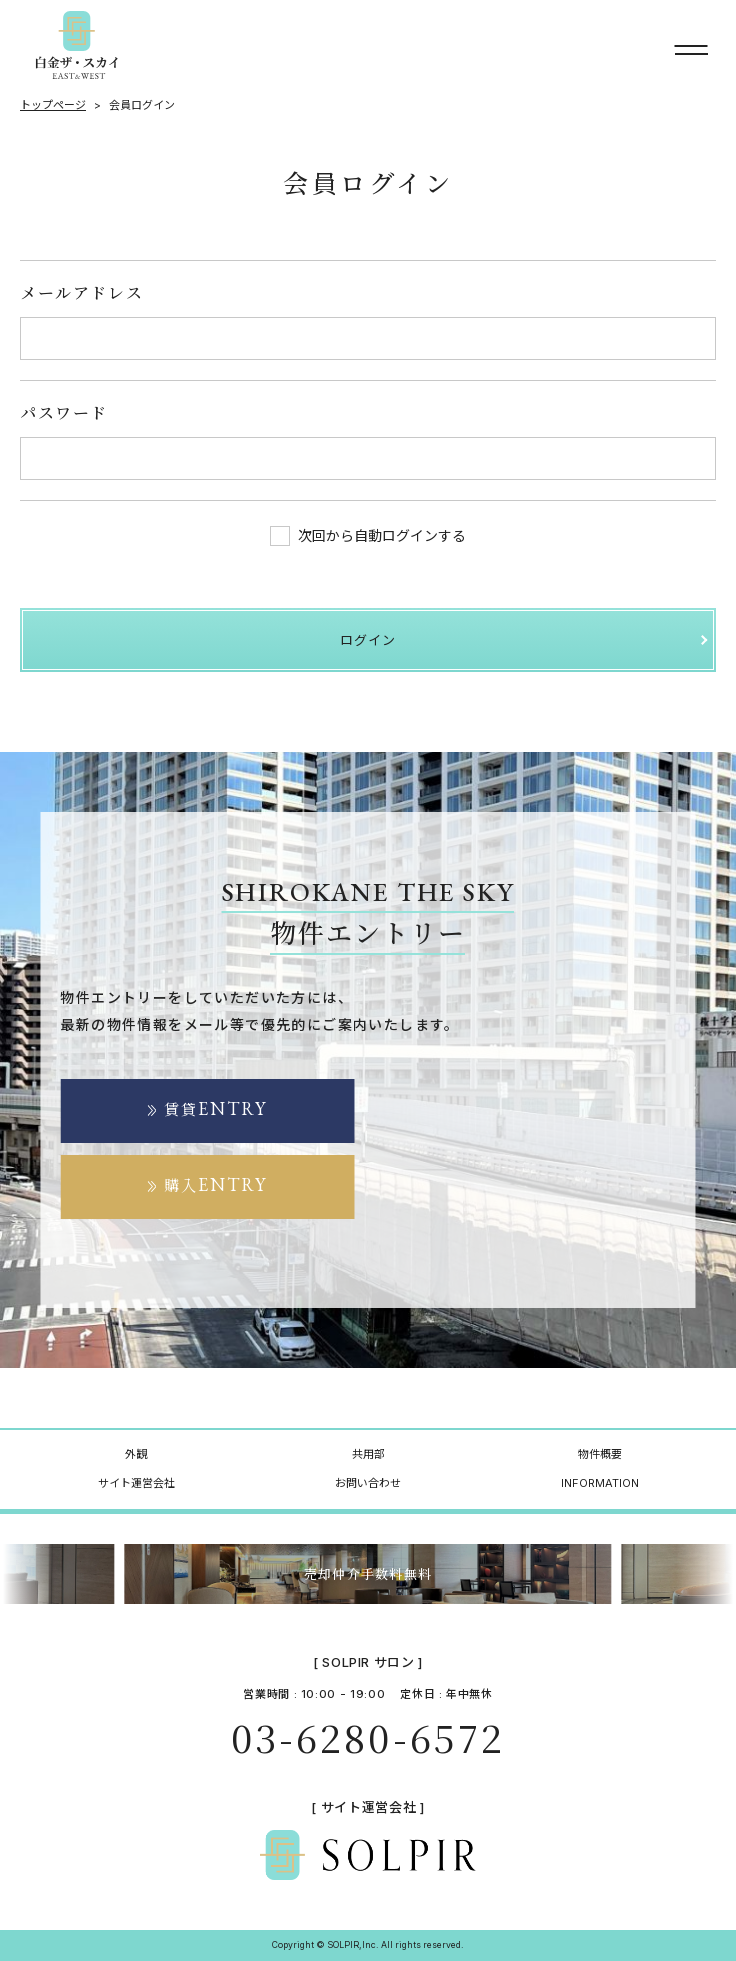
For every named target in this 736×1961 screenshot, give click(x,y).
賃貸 (216, 1109)
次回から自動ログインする (368, 536)
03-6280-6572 (367, 1737)
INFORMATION (600, 1483)
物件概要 (600, 1454)
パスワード (64, 412)
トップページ (53, 105)
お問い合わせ (368, 1483)
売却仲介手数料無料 (368, 1573)
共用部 (368, 1454)
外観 (136, 1454)
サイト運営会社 (136, 1483)
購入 (216, 1185)
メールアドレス (81, 292)
